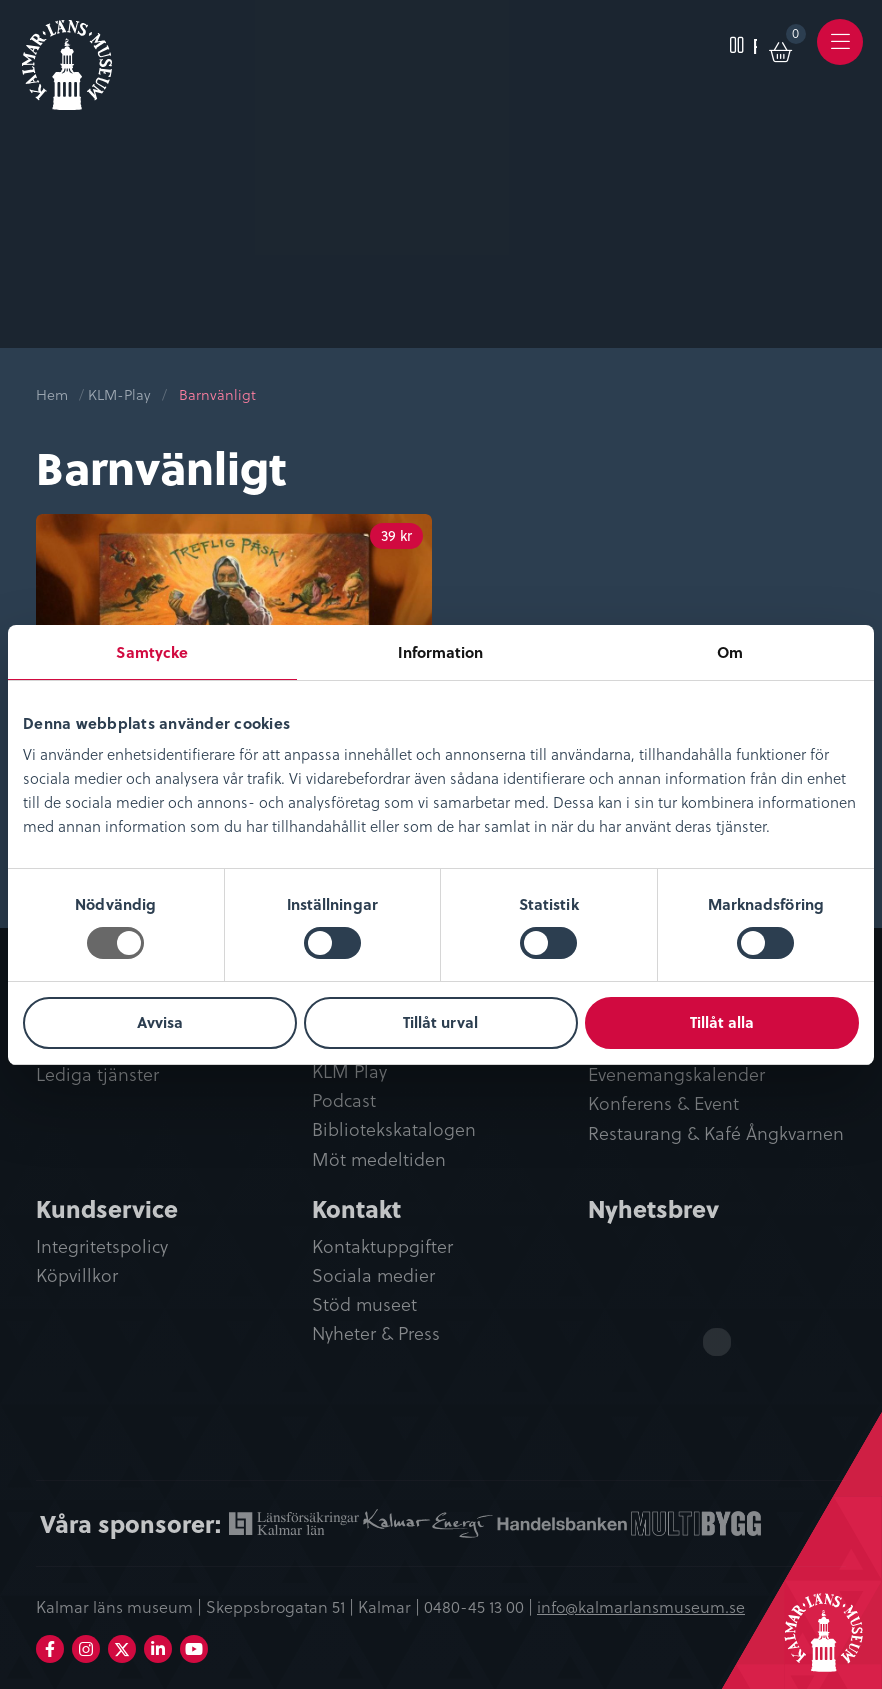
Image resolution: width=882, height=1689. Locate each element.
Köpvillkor (77, 1275)
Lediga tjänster (97, 1074)
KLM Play (349, 1071)
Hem (52, 394)
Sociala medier (373, 1275)
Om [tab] (730, 652)
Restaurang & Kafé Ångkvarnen (716, 1133)
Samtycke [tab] (152, 652)
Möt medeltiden (379, 1159)
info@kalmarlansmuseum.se (641, 1606)
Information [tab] (440, 652)
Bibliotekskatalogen (394, 1129)
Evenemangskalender (676, 1074)
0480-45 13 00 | (480, 1606)
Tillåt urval (440, 1022)
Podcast (344, 1100)
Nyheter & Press (376, 1333)
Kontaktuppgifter (382, 1246)
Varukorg (796, 37)
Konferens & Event (663, 1103)
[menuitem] (735, 42)
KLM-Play (119, 394)
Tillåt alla (722, 1022)
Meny (840, 55)
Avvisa (160, 1022)
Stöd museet (364, 1304)
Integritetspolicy (102, 1246)
